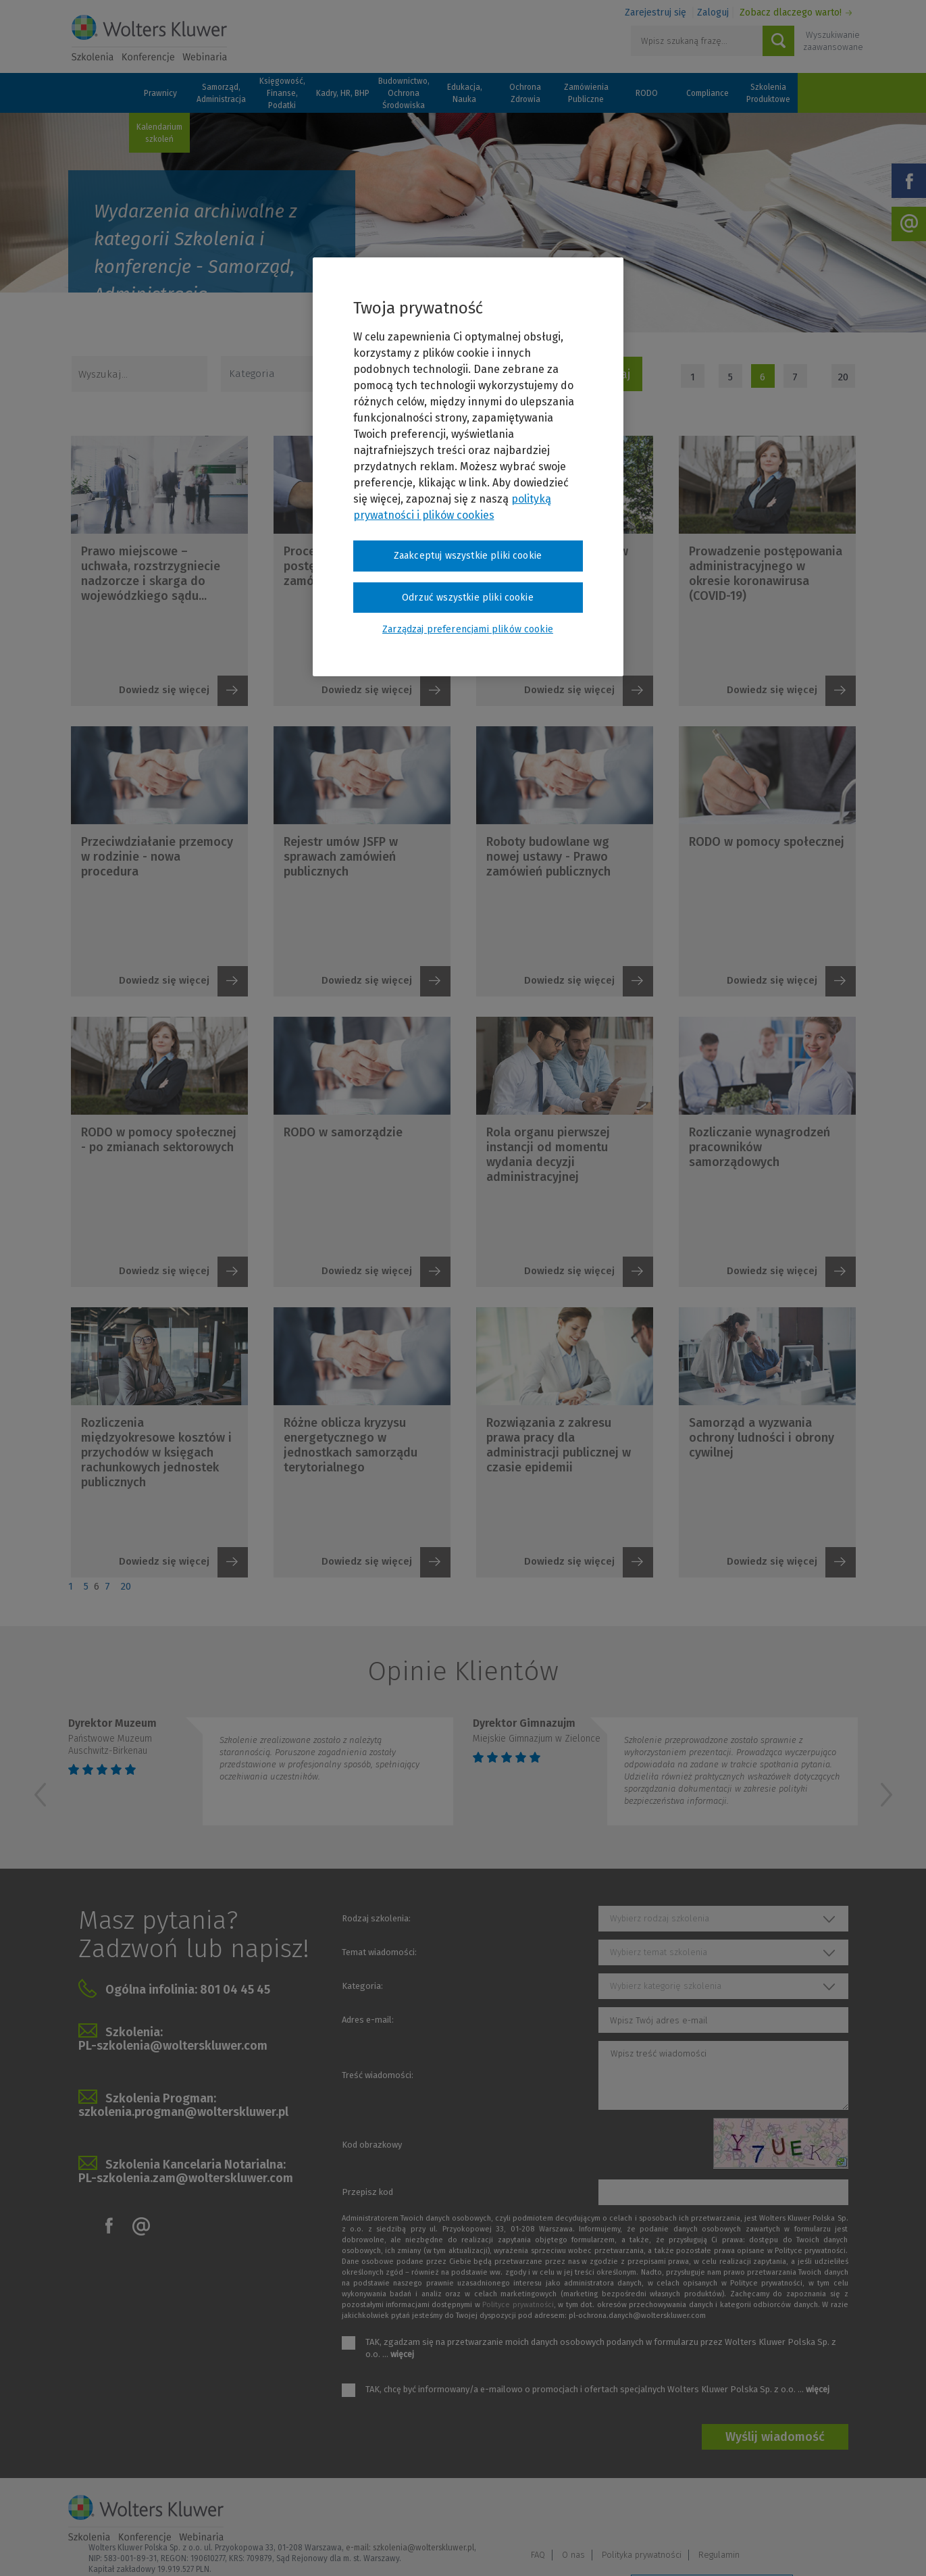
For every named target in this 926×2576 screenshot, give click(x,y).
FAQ (650, 2513)
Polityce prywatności (517, 2304)
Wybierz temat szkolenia (658, 1952)
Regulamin (831, 2513)
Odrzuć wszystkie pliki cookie (468, 597)
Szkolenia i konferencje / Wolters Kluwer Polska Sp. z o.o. (149, 38)
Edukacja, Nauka (464, 93)
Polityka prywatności (754, 2513)
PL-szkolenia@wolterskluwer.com (172, 2045)
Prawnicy (160, 93)
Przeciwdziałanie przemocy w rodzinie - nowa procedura (157, 856)
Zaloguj (713, 12)
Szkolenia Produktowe (768, 93)
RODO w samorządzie (343, 1132)
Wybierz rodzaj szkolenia (659, 1918)
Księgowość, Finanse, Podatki (282, 93)
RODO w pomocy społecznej (766, 841)
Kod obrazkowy (372, 2145)
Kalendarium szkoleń (159, 133)
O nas (685, 2513)
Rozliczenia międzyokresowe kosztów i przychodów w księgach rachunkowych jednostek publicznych (156, 1452)
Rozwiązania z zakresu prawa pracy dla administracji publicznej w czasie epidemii (558, 1445)
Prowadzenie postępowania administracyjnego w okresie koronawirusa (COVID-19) (765, 573)
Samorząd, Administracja (221, 93)
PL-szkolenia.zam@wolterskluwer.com (185, 2178)
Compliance (707, 93)
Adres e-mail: (368, 2020)
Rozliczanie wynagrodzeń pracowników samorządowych (759, 1147)
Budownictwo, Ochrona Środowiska (404, 93)
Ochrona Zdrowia (525, 93)
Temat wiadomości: (379, 1952)
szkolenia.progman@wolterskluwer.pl (183, 2111)
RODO (647, 93)
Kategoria (252, 374)
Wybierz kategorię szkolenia (665, 1986)
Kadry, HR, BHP (342, 93)
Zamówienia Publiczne (586, 93)
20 (843, 377)
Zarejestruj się (655, 12)
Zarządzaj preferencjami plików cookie (712, 2548)
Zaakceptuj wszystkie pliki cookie (468, 555)
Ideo (849, 2547)
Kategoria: (362, 1986)
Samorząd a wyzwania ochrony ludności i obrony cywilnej (761, 1437)
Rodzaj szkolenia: (376, 1918)
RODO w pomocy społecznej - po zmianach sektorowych (158, 1140)
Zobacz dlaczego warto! (791, 12)
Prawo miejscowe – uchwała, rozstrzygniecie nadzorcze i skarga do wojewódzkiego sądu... (150, 573)
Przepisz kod (367, 2192)
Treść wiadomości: (377, 2075)
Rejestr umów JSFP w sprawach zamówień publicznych (341, 856)
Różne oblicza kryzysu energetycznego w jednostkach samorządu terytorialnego (350, 1445)
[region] (468, 466)
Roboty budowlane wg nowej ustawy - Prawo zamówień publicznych (548, 856)
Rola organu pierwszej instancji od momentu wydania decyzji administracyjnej (548, 1154)
